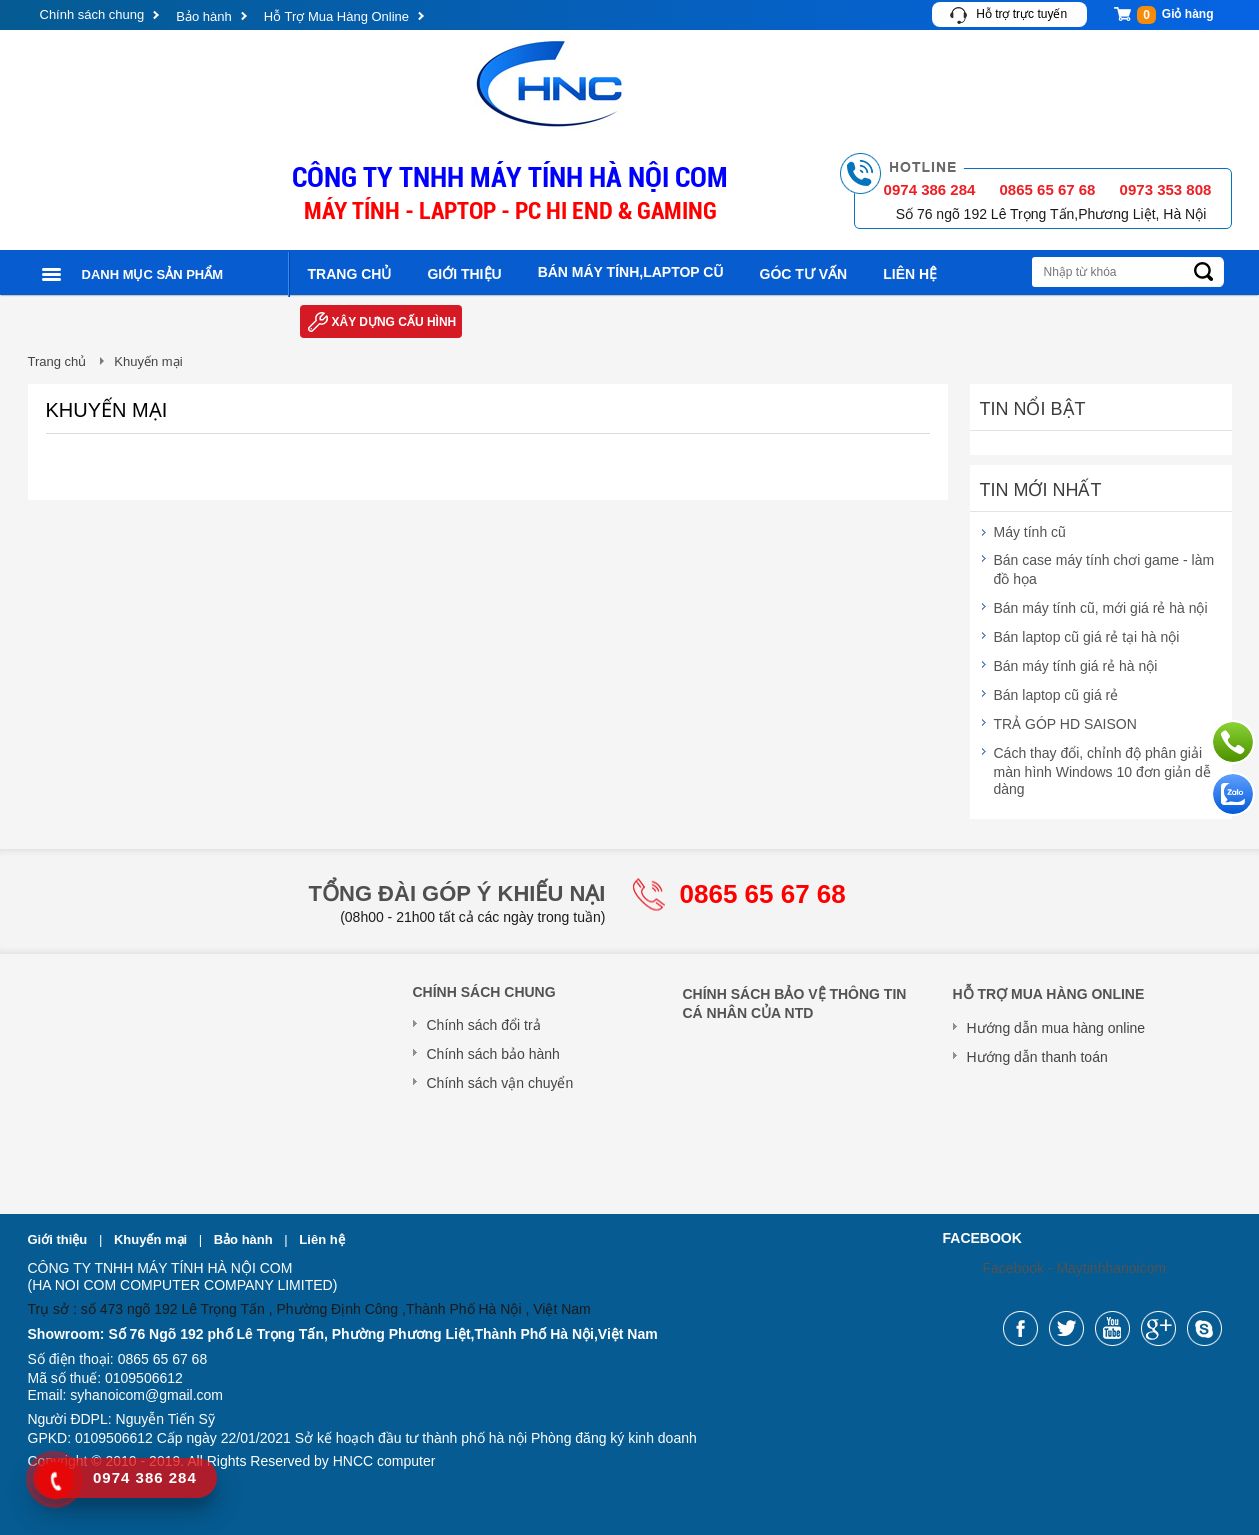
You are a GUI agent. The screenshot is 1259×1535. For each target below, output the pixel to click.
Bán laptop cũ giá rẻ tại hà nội (1087, 637)
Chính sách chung (92, 14)
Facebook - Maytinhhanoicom (1075, 1268)
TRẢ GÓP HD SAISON (1065, 724)
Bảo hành (203, 16)
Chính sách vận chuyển (500, 1083)
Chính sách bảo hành (493, 1054)
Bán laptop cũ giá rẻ (1056, 695)
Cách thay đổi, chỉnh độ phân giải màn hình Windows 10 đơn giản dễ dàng (1102, 771)
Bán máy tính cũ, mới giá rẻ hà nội (1101, 608)
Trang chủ (350, 274)
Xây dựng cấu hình (394, 322)
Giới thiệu (464, 274)
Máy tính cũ (1030, 532)
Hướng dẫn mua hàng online (1056, 1028)
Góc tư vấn (804, 274)
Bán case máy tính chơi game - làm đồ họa (1104, 569)
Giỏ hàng (1175, 15)
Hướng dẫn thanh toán (1037, 1057)
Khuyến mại (152, 1239)
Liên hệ (910, 274)
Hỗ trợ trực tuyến (1021, 14)
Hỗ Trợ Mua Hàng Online (336, 16)
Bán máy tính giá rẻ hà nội (1076, 666)
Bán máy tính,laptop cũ (631, 272)
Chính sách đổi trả (484, 1025)
